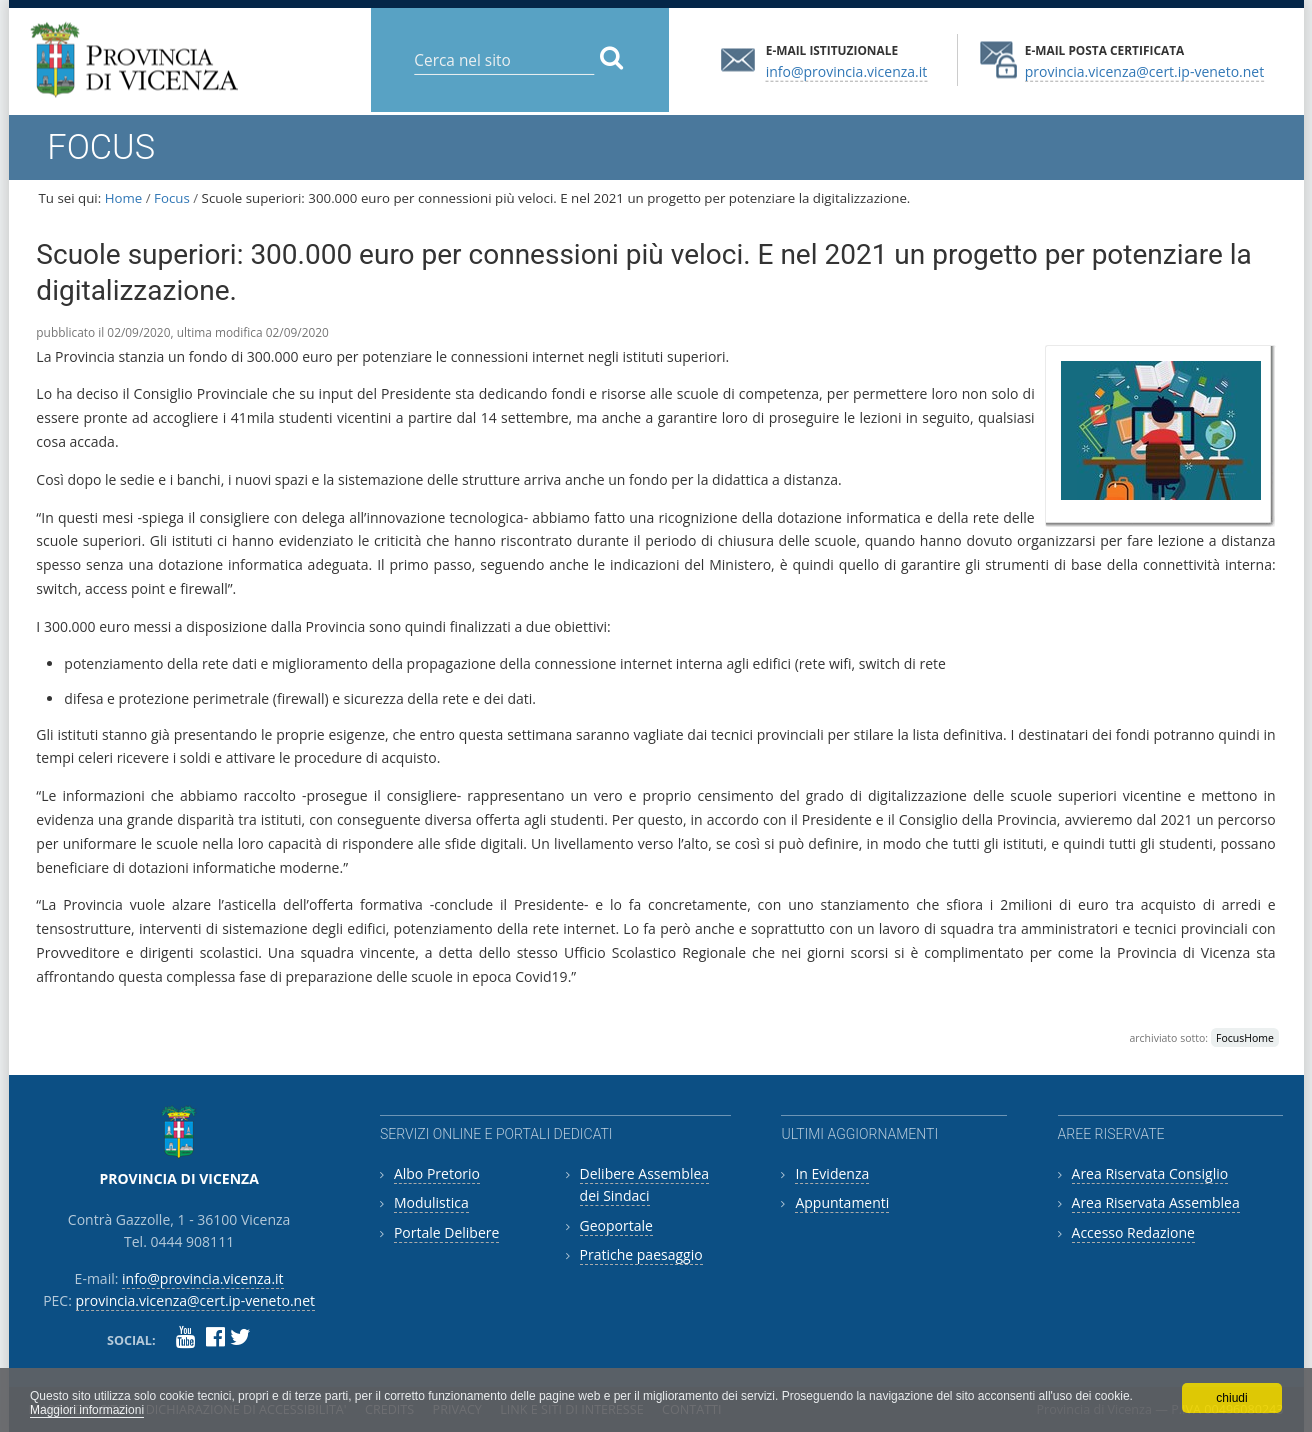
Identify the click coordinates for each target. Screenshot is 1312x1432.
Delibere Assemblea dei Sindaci (645, 1184)
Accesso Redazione (1133, 1232)
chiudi (1231, 1398)
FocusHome (1245, 1038)
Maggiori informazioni (87, 1410)
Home (124, 198)
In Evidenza (832, 1173)
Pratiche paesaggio (641, 1254)
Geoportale (616, 1225)
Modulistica (431, 1202)
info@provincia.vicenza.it (847, 70)
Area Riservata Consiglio (1150, 1173)
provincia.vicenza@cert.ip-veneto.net (1144, 70)
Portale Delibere (446, 1232)
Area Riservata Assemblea (1156, 1202)
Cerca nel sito (413, 44)
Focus (172, 198)
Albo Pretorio (437, 1173)
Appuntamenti (842, 1202)
